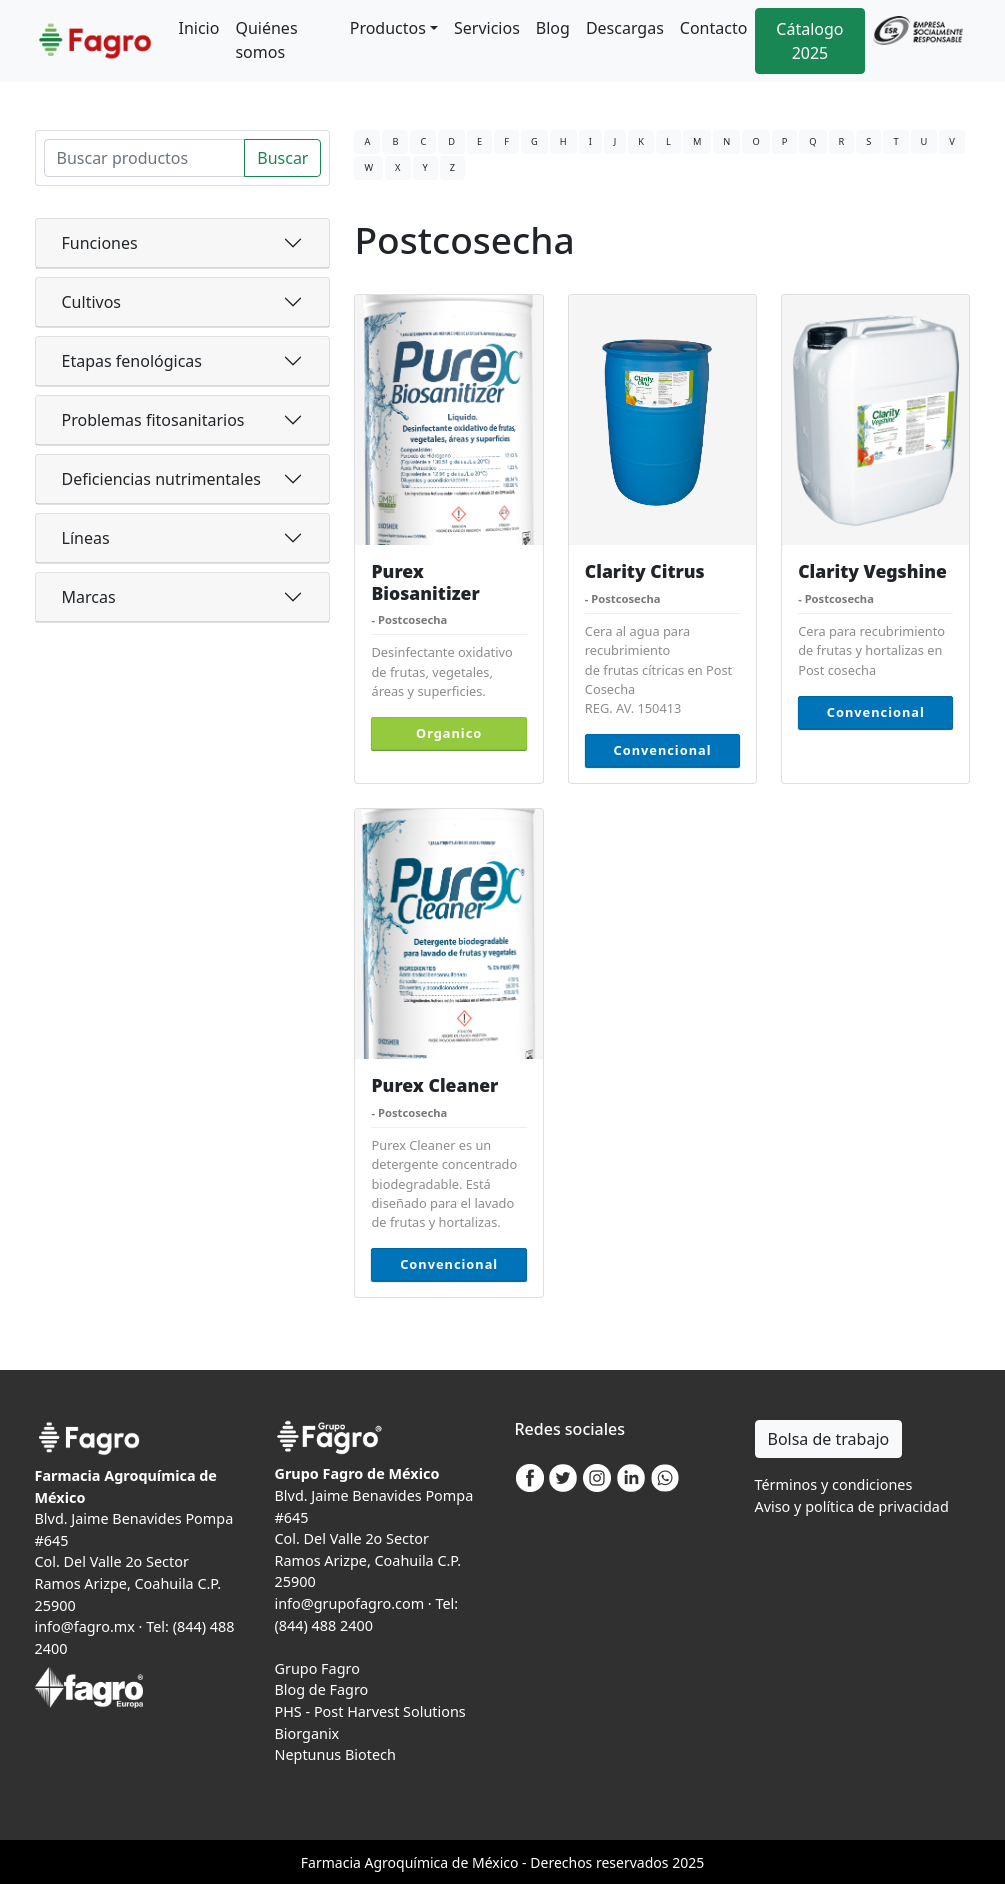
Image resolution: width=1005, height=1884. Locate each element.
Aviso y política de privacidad (852, 1506)
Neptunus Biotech (335, 1754)
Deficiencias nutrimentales (161, 479)
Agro (380, 1862)
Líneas (86, 538)
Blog (553, 28)
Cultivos (92, 302)
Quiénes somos (266, 40)
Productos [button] (388, 28)
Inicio (199, 28)
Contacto (714, 28)
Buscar (282, 158)
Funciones (100, 243)
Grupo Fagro (317, 1668)
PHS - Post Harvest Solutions (370, 1711)
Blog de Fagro (322, 1689)
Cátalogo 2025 (809, 41)
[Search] (145, 158)
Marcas (89, 597)
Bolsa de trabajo (829, 1439)
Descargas (625, 28)
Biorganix (307, 1733)
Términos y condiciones (834, 1484)
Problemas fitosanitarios (153, 420)
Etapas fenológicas (132, 361)
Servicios (487, 28)
